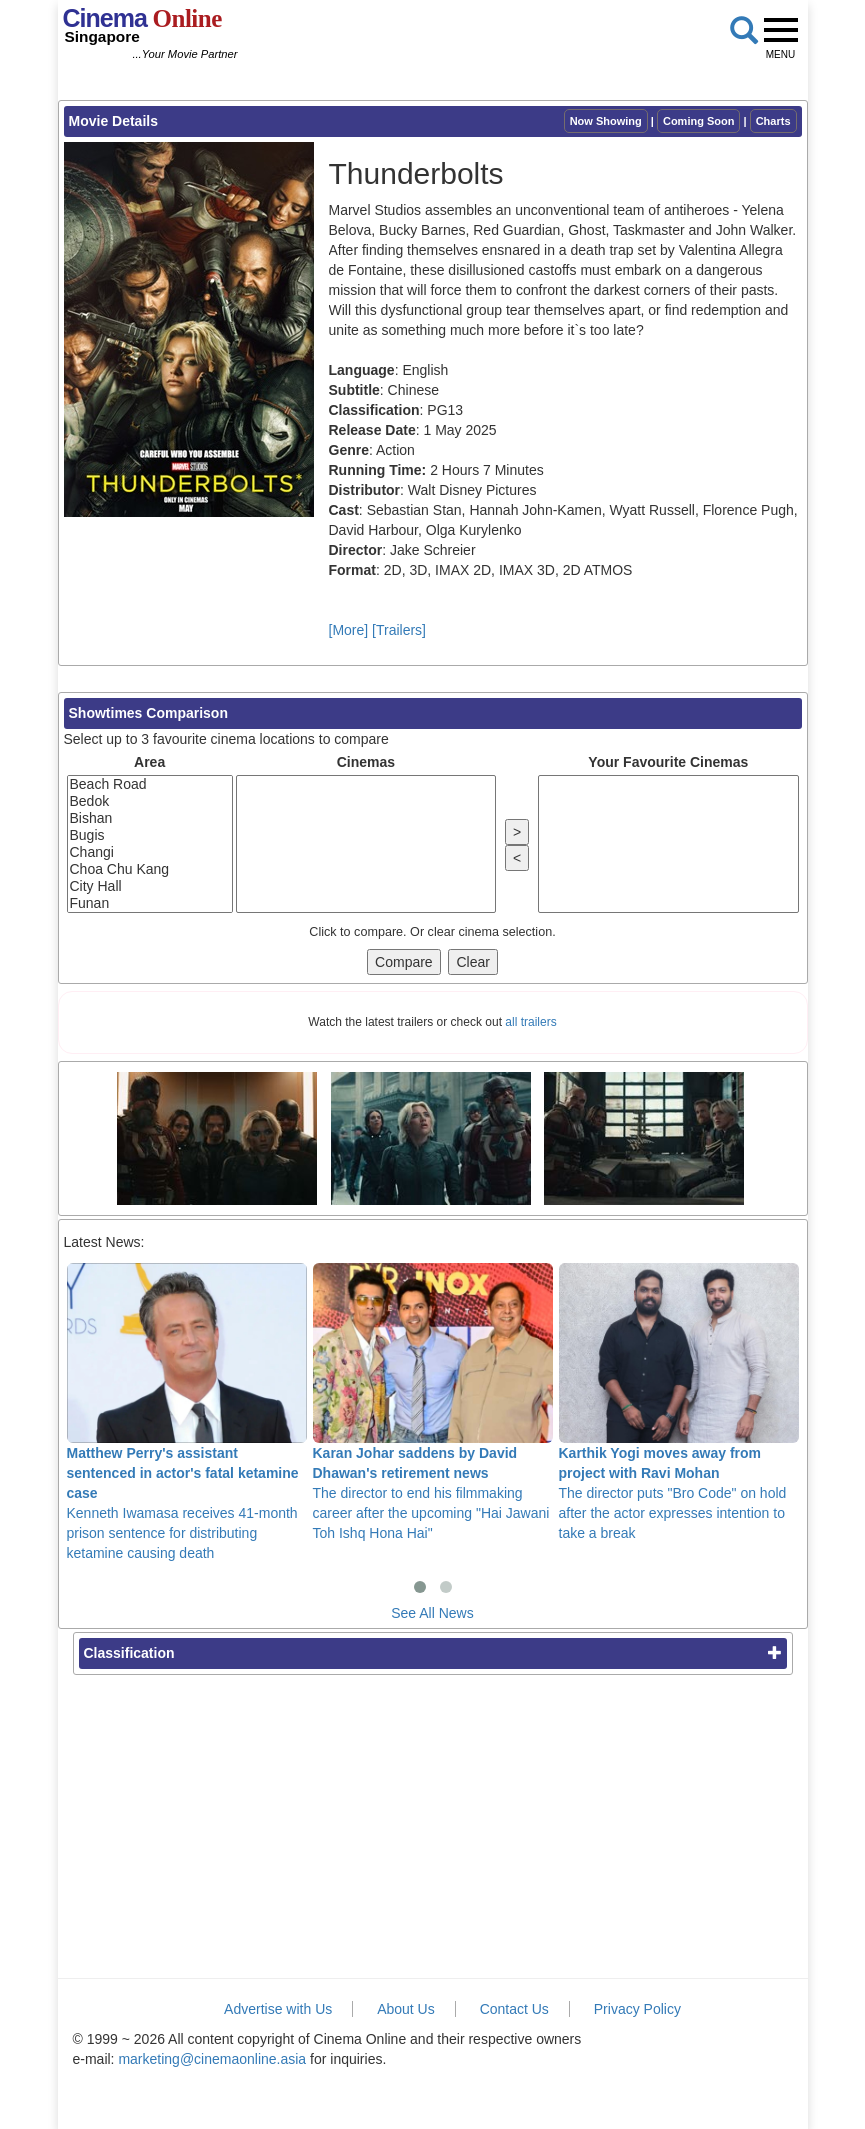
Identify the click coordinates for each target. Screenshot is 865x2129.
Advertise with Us (278, 2009)
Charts (773, 121)
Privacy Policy (637, 2009)
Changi (150, 852)
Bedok (150, 801)
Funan (150, 903)
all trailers (530, 1022)
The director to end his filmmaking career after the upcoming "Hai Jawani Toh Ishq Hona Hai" (433, 1402)
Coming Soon (699, 121)
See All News (432, 1613)
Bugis (150, 835)
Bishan (150, 818)
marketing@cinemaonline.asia (212, 2059)
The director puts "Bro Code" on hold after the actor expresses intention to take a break (679, 1402)
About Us (406, 2009)
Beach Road (150, 784)
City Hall (150, 886)
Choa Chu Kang (150, 869)
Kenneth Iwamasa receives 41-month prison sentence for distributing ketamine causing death (187, 1412)
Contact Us (514, 2009)
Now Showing (606, 121)
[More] (349, 630)
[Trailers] (399, 630)
